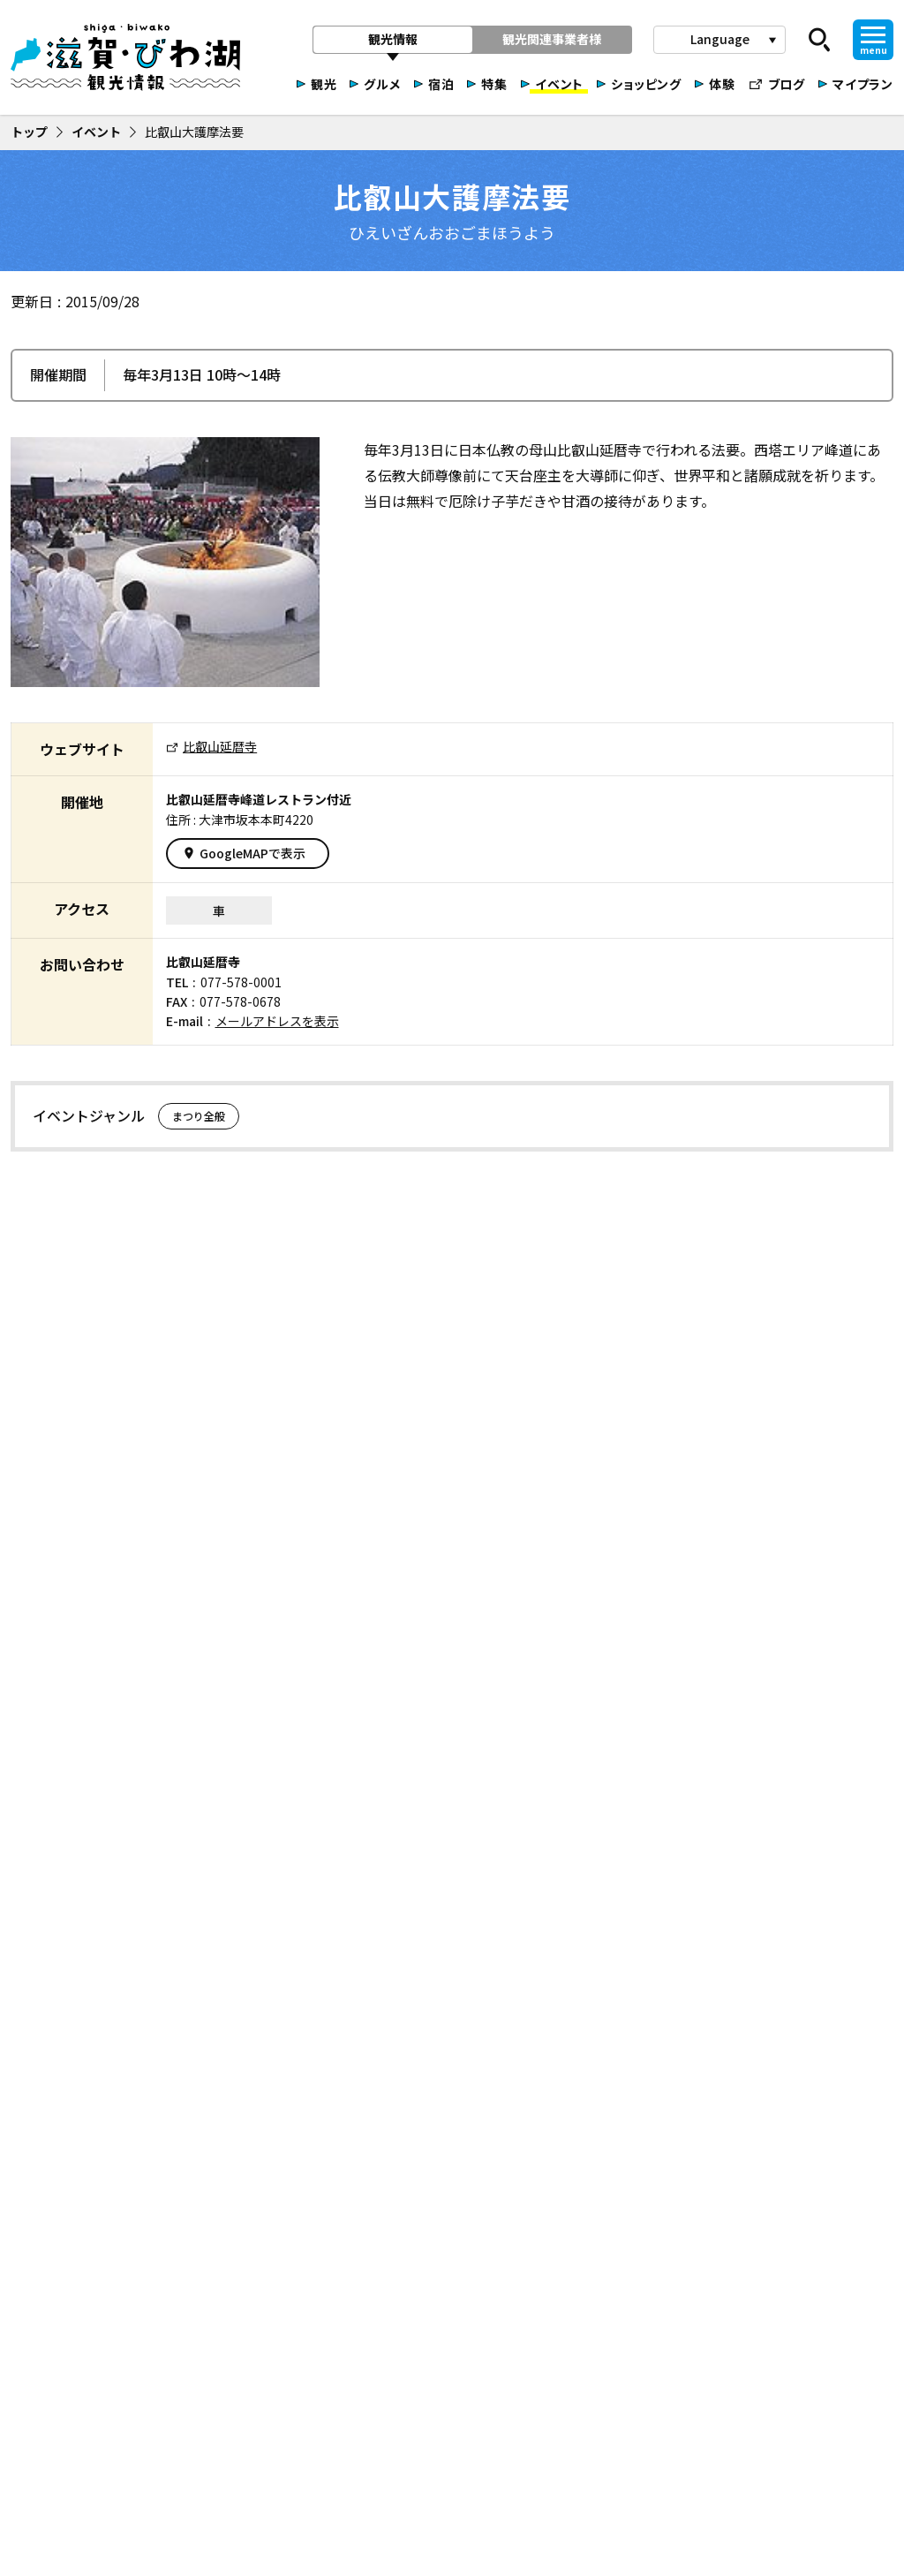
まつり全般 (198, 1115)
